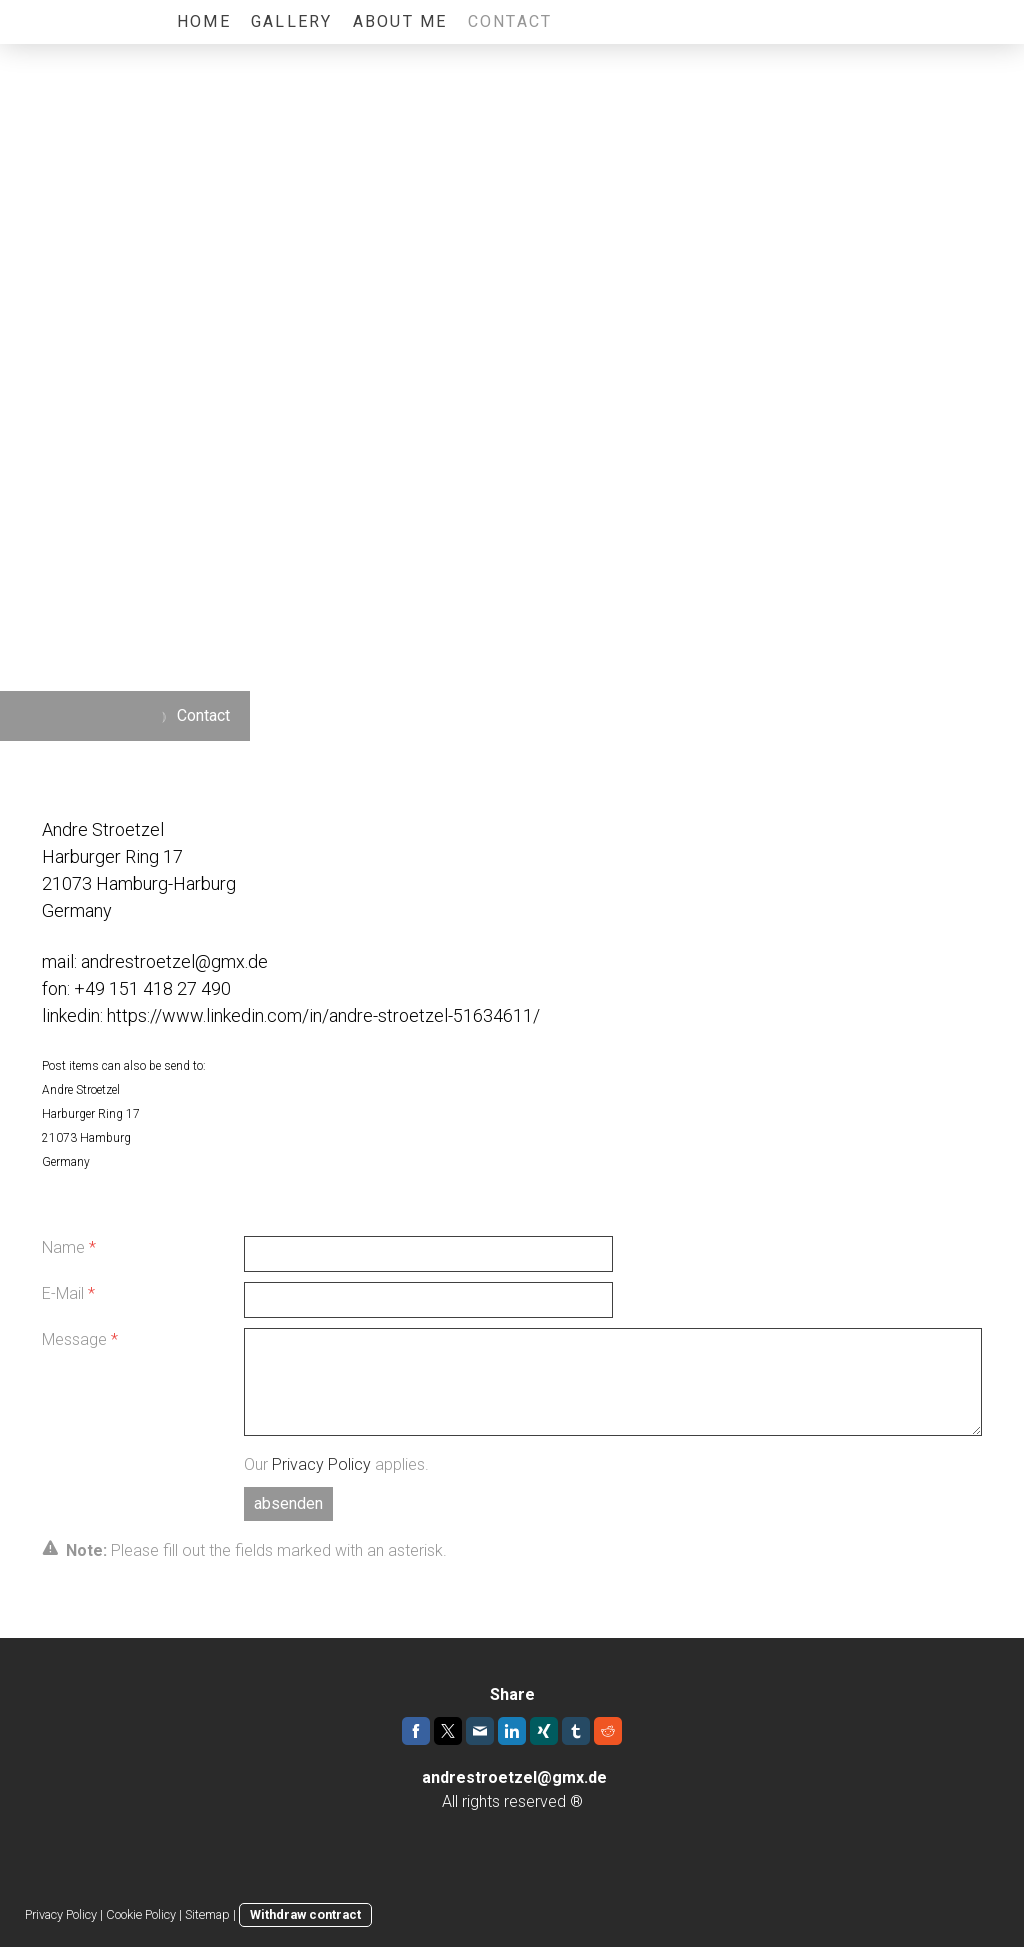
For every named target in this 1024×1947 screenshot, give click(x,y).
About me (400, 21)
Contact (510, 21)
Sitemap (207, 1914)
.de (595, 1777)
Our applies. (336, 1464)
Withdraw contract (305, 1914)
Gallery (292, 21)
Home (204, 21)
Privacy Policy (321, 1464)
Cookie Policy (141, 1914)
